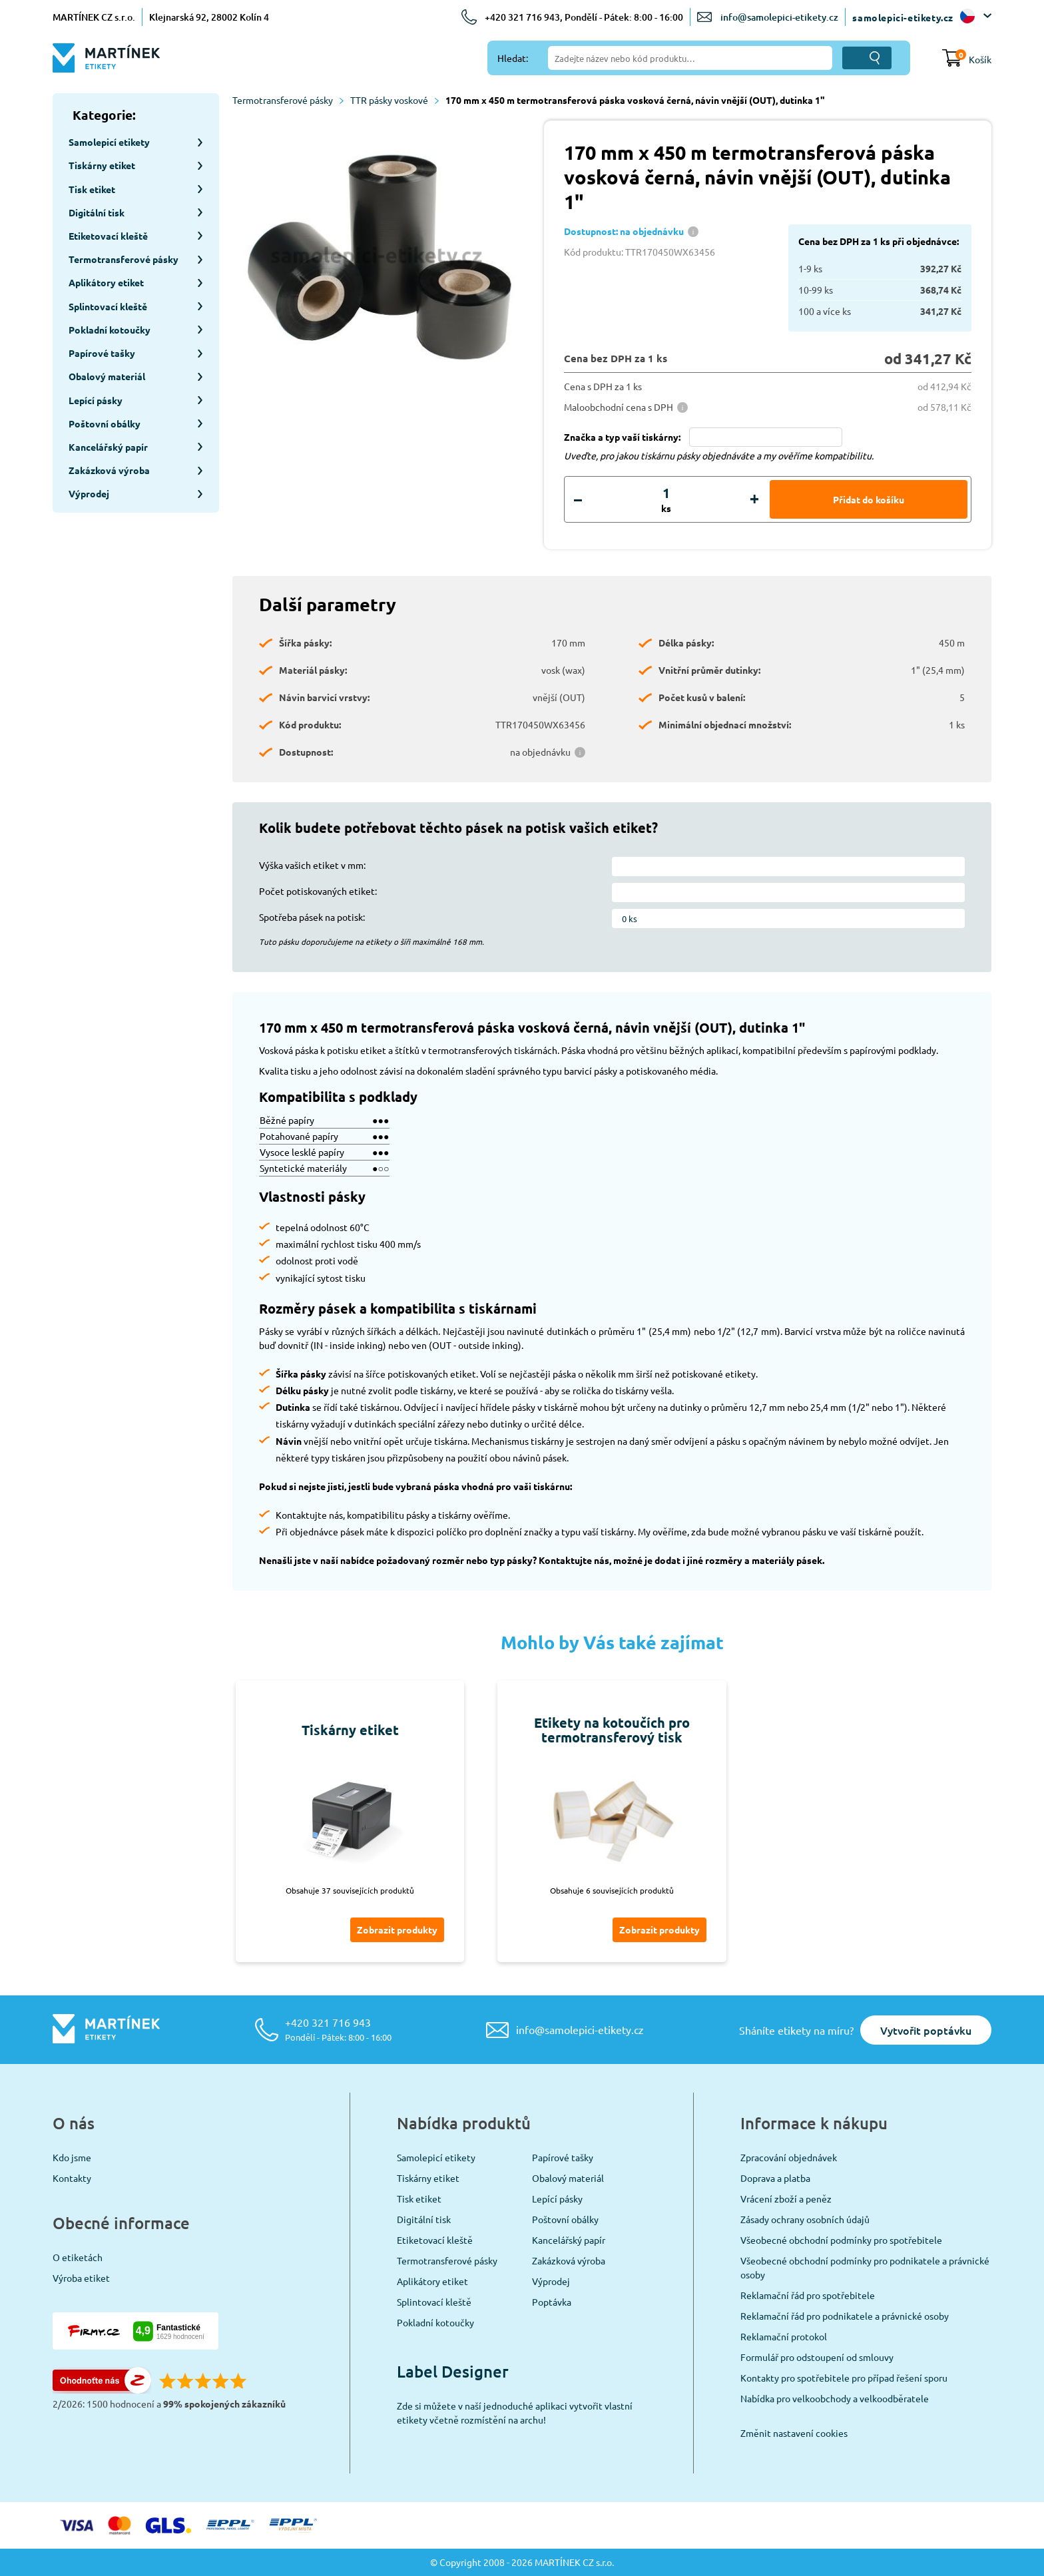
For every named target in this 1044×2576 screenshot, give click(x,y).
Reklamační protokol (783, 2336)
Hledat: (512, 58)
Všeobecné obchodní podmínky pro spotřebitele (841, 2240)
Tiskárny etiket (428, 2178)
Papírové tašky (562, 2157)
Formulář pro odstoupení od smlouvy (817, 2357)
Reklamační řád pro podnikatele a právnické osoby (844, 2316)
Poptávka (551, 2302)
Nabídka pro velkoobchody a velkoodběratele (834, 2398)
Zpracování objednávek (788, 2157)
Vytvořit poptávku (925, 2030)
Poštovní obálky (565, 2219)
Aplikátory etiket (432, 2281)
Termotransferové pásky (288, 100)
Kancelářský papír (568, 2240)
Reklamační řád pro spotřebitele (807, 2295)
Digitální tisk (424, 2219)
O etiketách (78, 2257)
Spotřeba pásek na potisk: (312, 917)
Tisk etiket (419, 2198)
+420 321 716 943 (338, 2029)
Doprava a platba (775, 2178)
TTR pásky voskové (394, 100)
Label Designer (453, 2371)
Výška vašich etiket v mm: (312, 865)
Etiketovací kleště (435, 2240)
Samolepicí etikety (436, 2157)
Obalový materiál (568, 2178)
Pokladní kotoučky (435, 2322)
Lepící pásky (557, 2198)
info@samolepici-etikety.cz (779, 17)
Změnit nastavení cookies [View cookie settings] (794, 2433)
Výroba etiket (81, 2278)
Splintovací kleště (434, 2302)
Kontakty (72, 2178)
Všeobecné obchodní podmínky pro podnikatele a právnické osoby (864, 2267)
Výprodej (551, 2281)
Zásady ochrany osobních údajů (805, 2219)
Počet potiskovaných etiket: (318, 891)
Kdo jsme (72, 2157)
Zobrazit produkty (397, 1929)
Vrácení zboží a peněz (786, 2198)
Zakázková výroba (568, 2260)
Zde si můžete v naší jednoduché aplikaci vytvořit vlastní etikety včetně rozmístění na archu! (515, 2413)
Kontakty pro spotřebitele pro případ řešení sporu (843, 2378)
